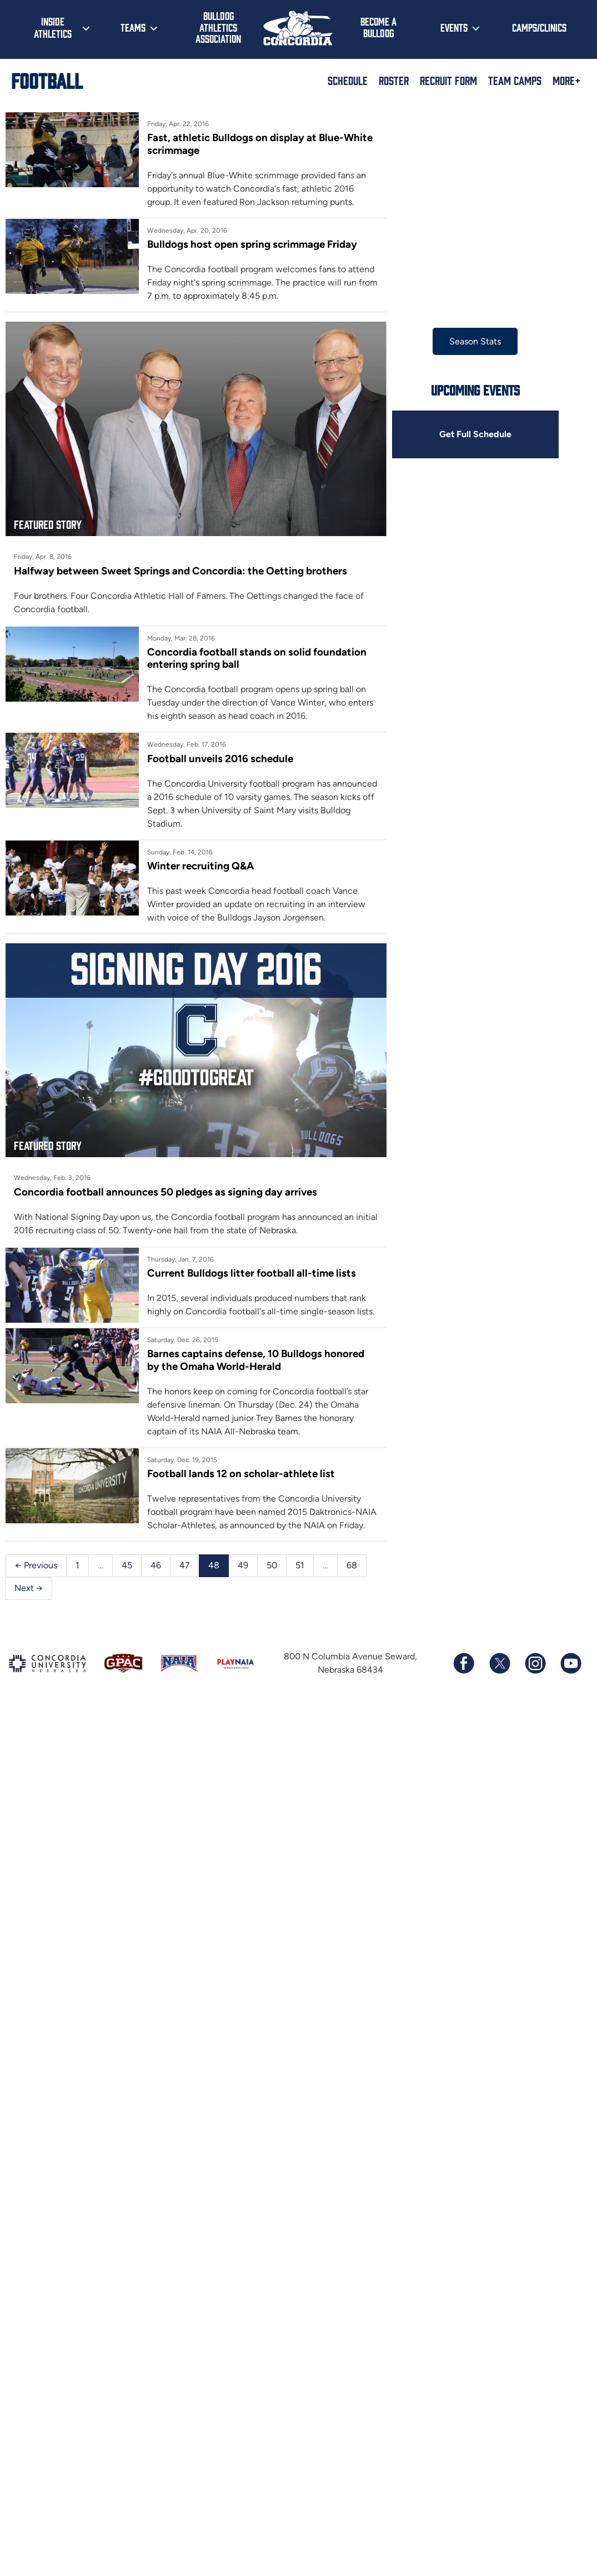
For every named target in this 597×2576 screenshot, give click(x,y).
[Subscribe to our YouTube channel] (570, 1744)
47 (182, 1669)
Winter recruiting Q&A (238, 894)
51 (296, 1669)
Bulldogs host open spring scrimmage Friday (287, 236)
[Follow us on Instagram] (535, 1744)
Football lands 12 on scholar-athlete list (274, 1572)
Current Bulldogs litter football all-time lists (284, 1368)
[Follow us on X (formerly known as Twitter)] (499, 1744)
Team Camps (514, 80)
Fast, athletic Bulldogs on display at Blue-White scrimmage (320, 137)
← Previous (35, 1669)
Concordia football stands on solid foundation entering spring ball (335, 697)
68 (347, 1669)
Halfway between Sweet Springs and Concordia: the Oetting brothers (173, 630)
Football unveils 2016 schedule (255, 795)
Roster (394, 80)
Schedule (348, 80)
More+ (566, 80)
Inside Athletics (53, 27)
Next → (383, 1669)
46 (153, 1669)
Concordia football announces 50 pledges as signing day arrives (159, 1288)
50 (268, 1669)
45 (124, 1669)
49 (239, 1669)
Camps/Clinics (539, 27)
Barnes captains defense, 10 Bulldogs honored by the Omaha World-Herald (324, 1473)
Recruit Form (448, 80)
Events (454, 27)
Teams (133, 27)
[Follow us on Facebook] (463, 1744)
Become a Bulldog (378, 27)
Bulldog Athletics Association (218, 26)
